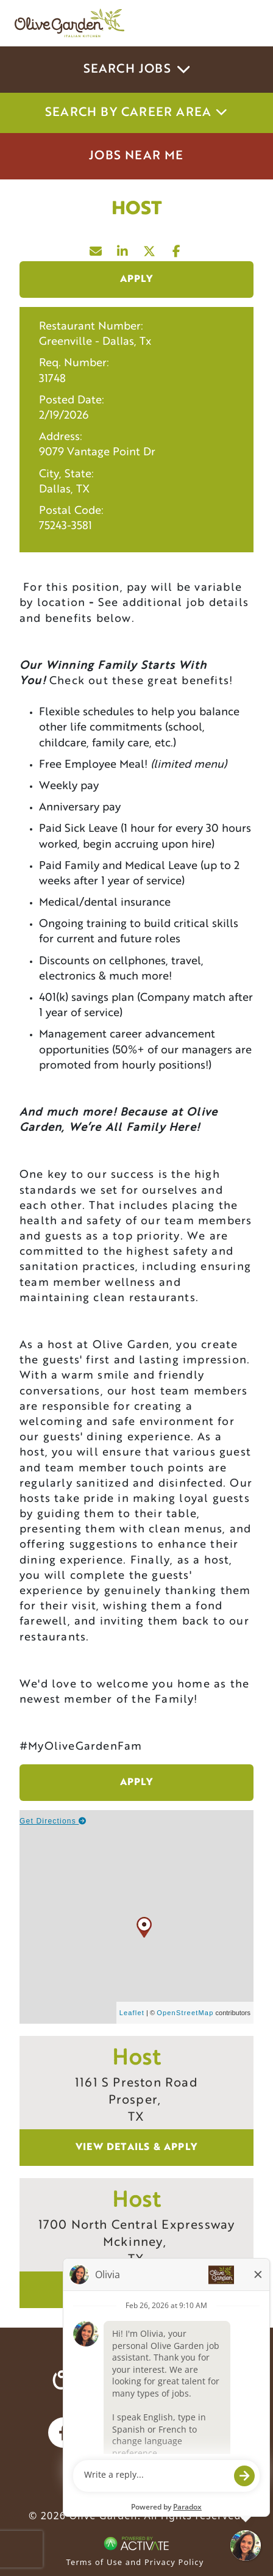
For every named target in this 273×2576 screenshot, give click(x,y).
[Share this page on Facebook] (177, 248)
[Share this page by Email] (96, 248)
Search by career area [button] (136, 112)
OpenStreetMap (185, 2012)
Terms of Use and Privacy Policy (135, 2561)
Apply (137, 279)
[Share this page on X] (150, 248)
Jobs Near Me (136, 156)
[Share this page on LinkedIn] (123, 248)
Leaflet (131, 2012)
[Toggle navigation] (241, 23)
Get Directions (53, 1821)
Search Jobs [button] (136, 69)
